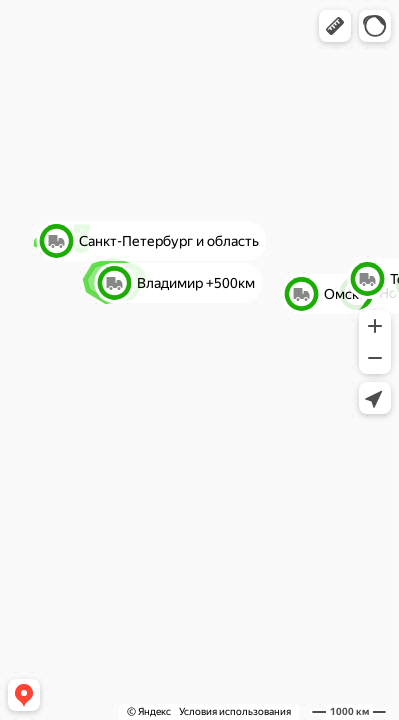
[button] (335, 26)
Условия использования (235, 711)
